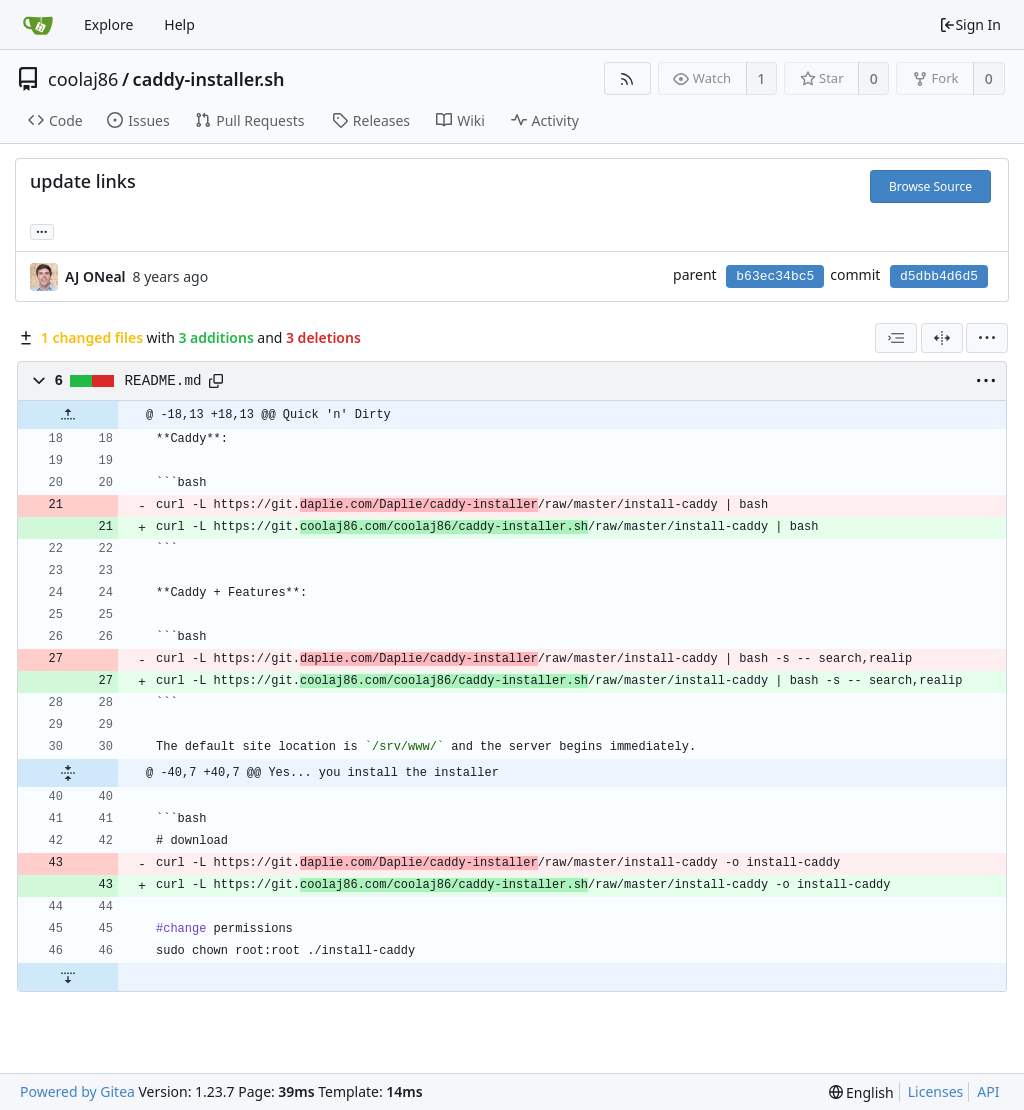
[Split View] (942, 338)
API (988, 1091)
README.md (163, 381)
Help (179, 24)
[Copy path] (216, 381)
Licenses (936, 1091)
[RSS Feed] (627, 78)
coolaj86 (83, 79)
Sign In (970, 24)
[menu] (987, 338)
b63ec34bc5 (775, 276)
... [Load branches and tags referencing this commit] (42, 230)
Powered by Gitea (77, 1091)
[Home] (38, 25)
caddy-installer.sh (209, 79)
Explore (108, 24)
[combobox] (896, 338)
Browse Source (930, 186)
